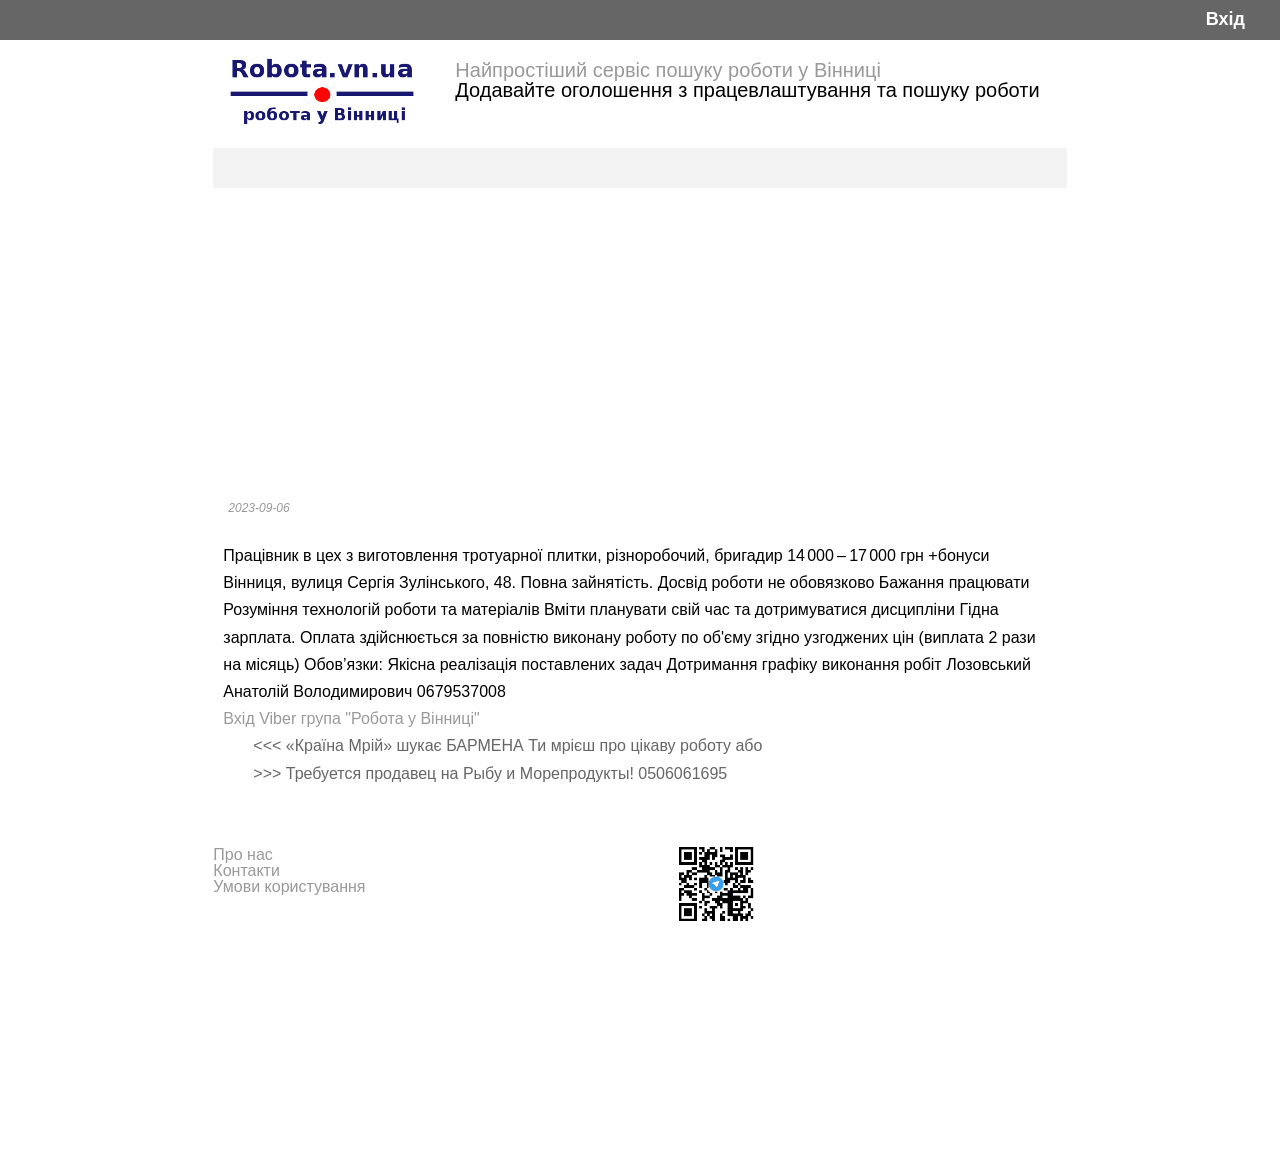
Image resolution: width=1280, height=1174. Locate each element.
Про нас (242, 854)
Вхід (1225, 19)
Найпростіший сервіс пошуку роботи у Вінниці (668, 70)
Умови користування (289, 886)
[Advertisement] (639, 338)
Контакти (246, 870)
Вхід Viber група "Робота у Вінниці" (351, 718)
